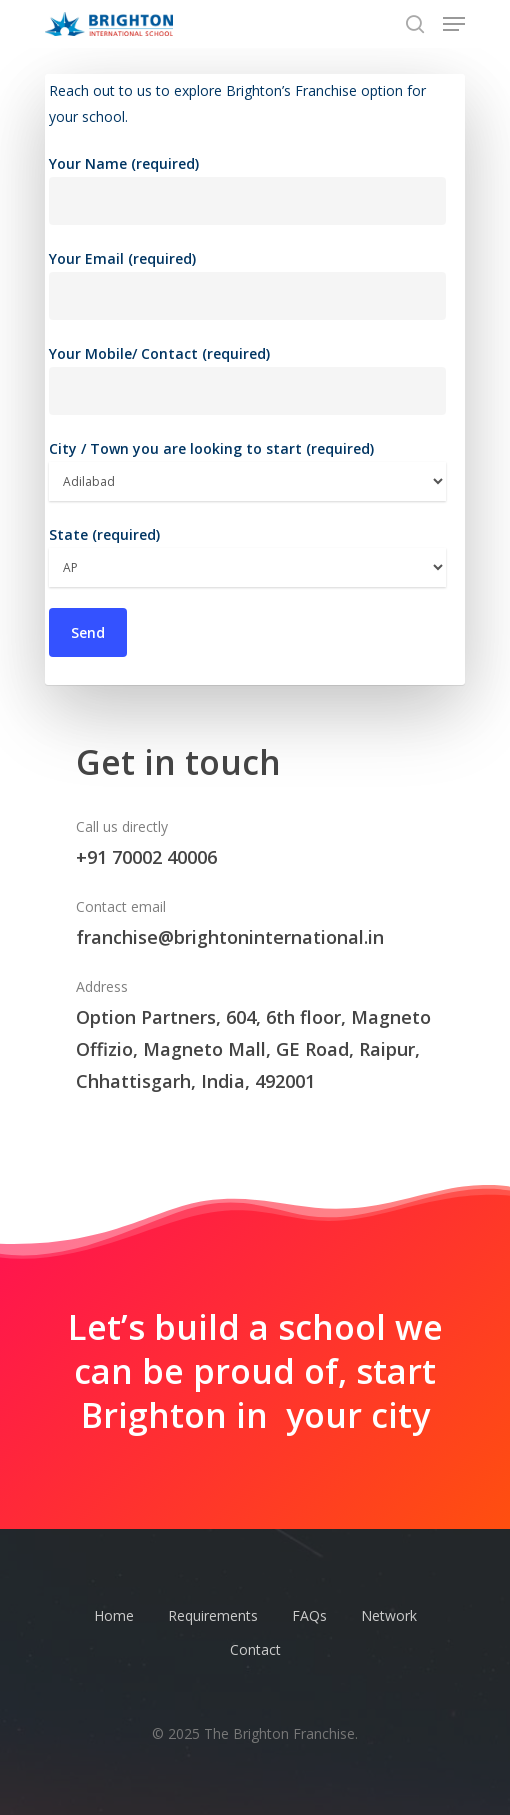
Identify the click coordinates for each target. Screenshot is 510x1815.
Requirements (213, 1615)
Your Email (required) (247, 284)
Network (389, 1615)
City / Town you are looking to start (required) (247, 470)
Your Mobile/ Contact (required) (247, 379)
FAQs (309, 1615)
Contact (255, 1649)
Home (114, 1615)
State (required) (247, 556)
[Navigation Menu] (454, 24)
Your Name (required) (247, 189)
